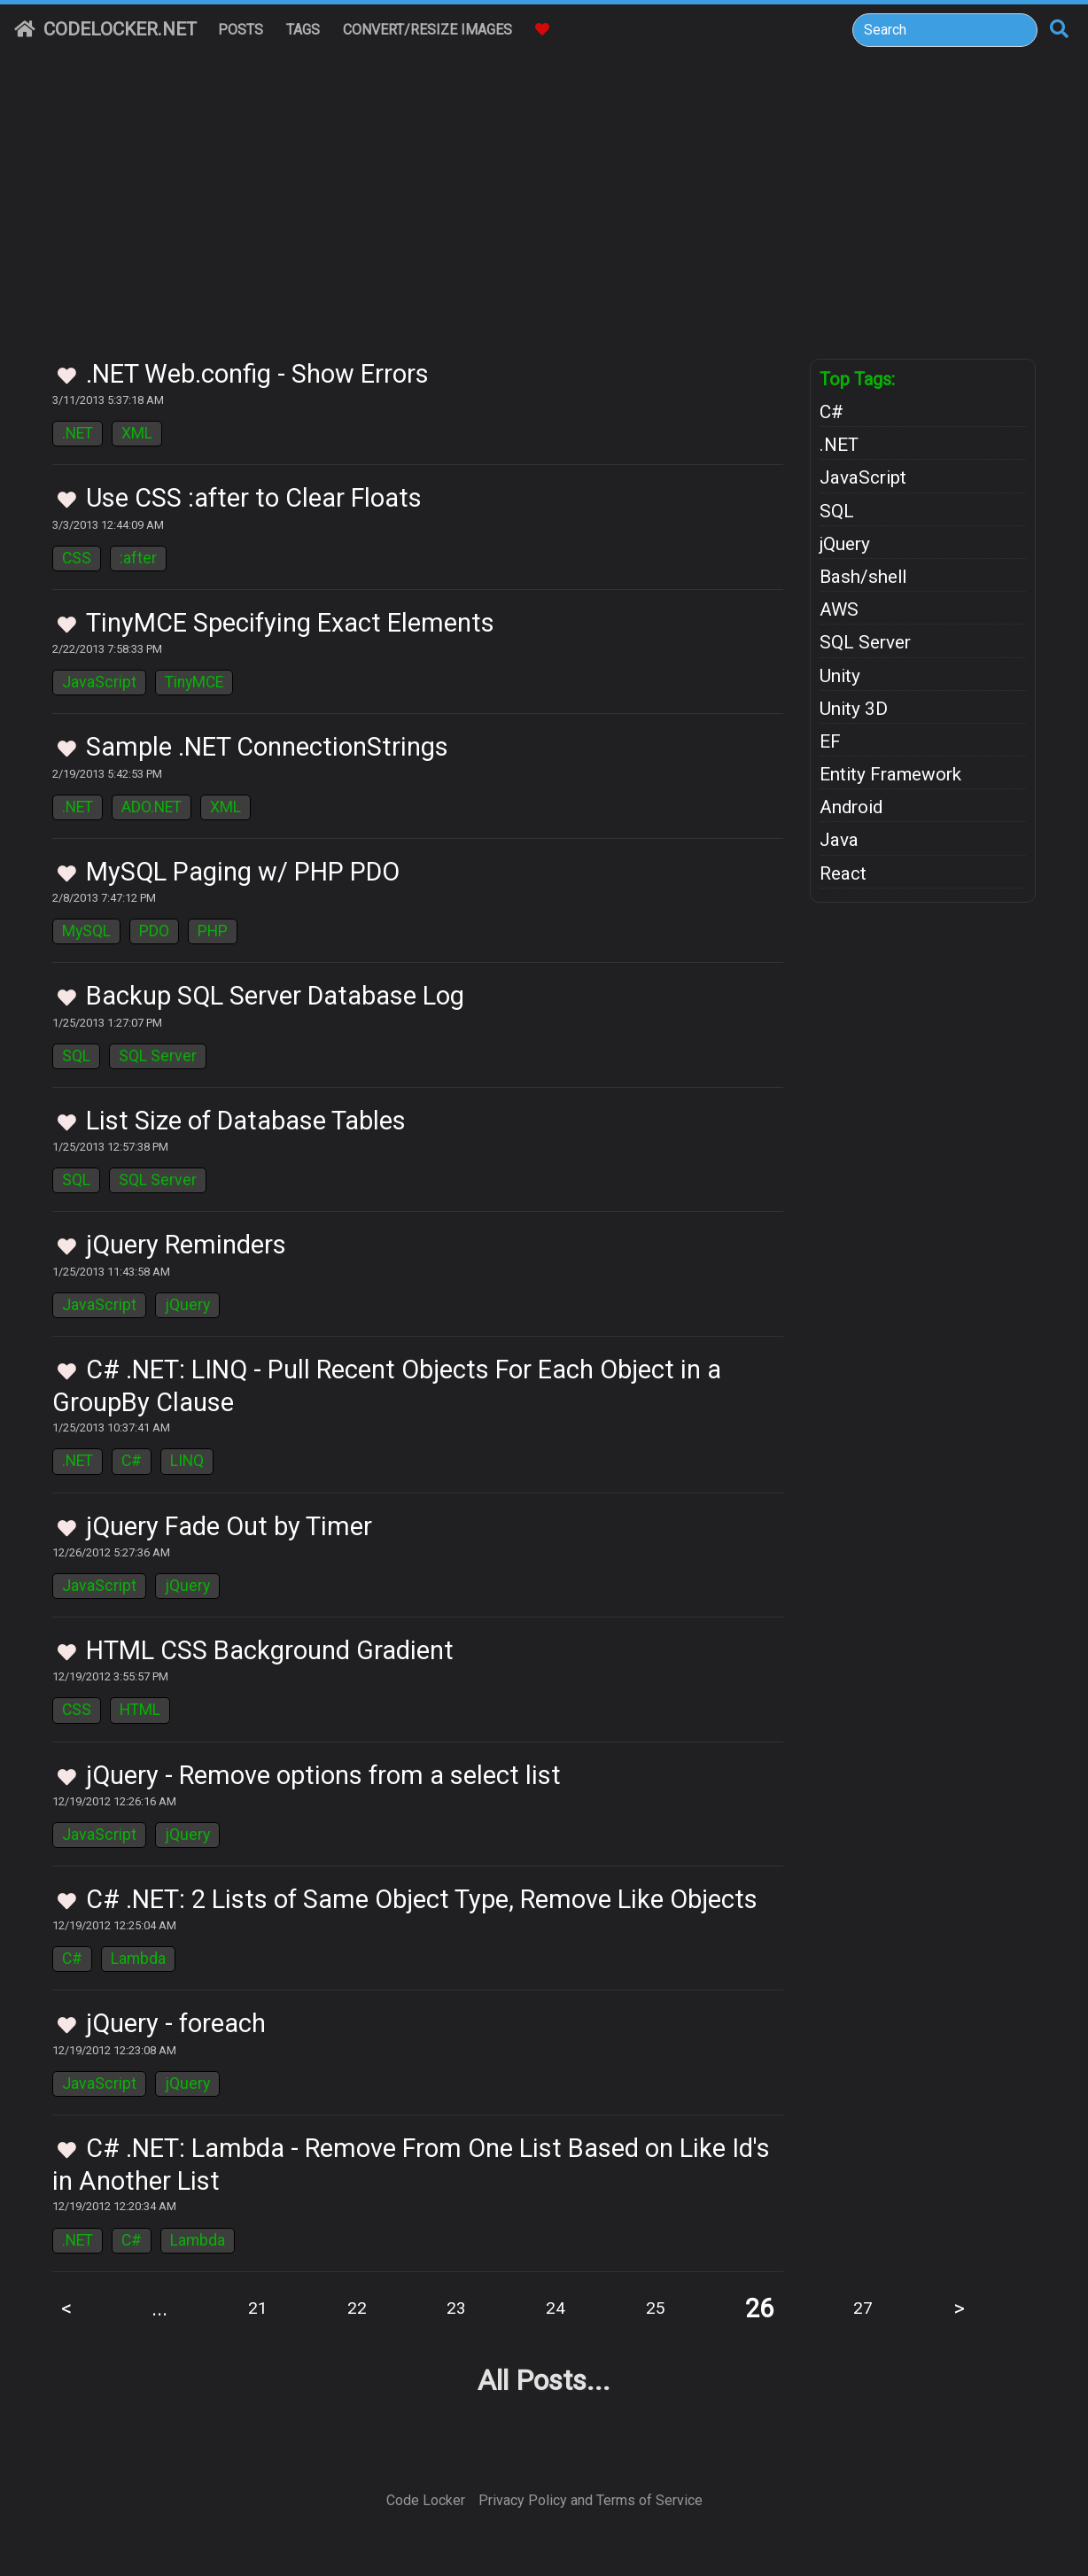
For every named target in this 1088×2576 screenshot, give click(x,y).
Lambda (138, 1958)
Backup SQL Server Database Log (275, 996)
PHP (213, 931)
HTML (140, 1710)
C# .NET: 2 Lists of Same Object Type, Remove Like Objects (422, 1899)
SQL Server (158, 1056)
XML (136, 433)
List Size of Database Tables (246, 1121)
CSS (76, 558)
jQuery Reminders (186, 1245)
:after (138, 558)
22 (357, 2308)
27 (863, 2308)
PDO (154, 931)
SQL (76, 1056)
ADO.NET (151, 807)
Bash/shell (863, 576)
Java (839, 839)
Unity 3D (854, 708)
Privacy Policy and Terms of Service (590, 2500)
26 (759, 2308)
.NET (77, 433)
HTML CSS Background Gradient (270, 1650)
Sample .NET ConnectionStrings (267, 747)
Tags (303, 29)
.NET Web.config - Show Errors (257, 374)
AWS (839, 609)
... (159, 2308)
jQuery (187, 1305)
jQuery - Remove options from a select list (323, 1775)
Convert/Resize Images (427, 29)
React (843, 873)
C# (131, 1461)
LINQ (187, 1461)
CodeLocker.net (105, 29)
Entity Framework (890, 774)
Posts (240, 29)
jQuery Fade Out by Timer (229, 1526)
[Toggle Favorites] (67, 377)
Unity (840, 676)
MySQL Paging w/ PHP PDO (243, 872)
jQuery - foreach (176, 2023)
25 (655, 2308)
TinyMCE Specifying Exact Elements (290, 623)
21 (258, 2308)
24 (555, 2308)
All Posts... (544, 2380)
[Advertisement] (544, 226)
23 (456, 2308)
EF (830, 741)
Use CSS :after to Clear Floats (254, 498)
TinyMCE (194, 682)
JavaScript (99, 682)
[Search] (944, 30)
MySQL (86, 931)
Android (851, 807)
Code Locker (425, 2500)
